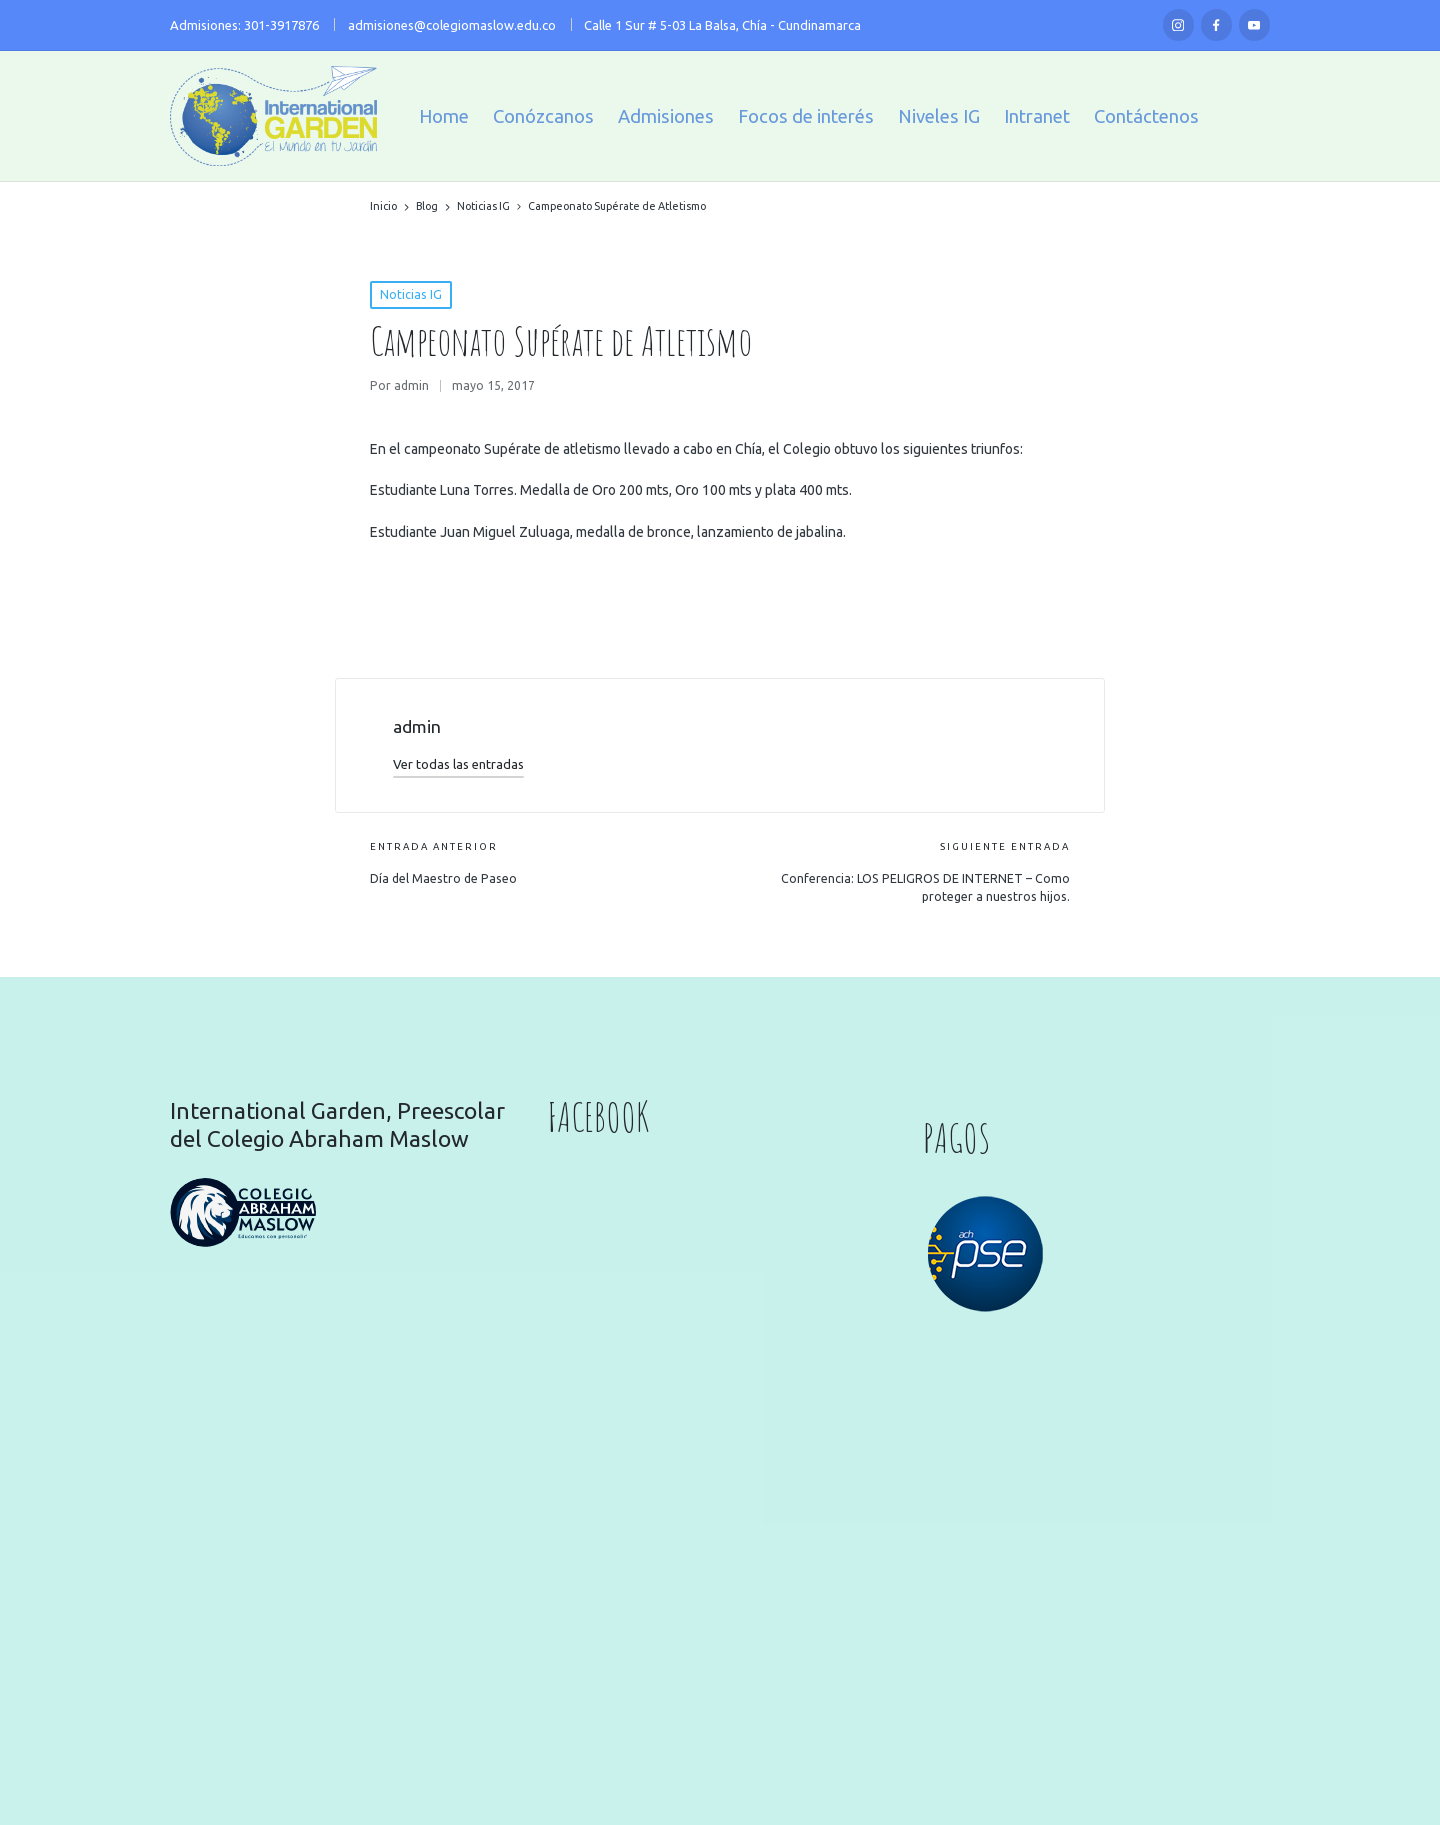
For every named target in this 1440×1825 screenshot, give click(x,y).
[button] (458, 764)
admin (417, 726)
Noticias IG (411, 294)
